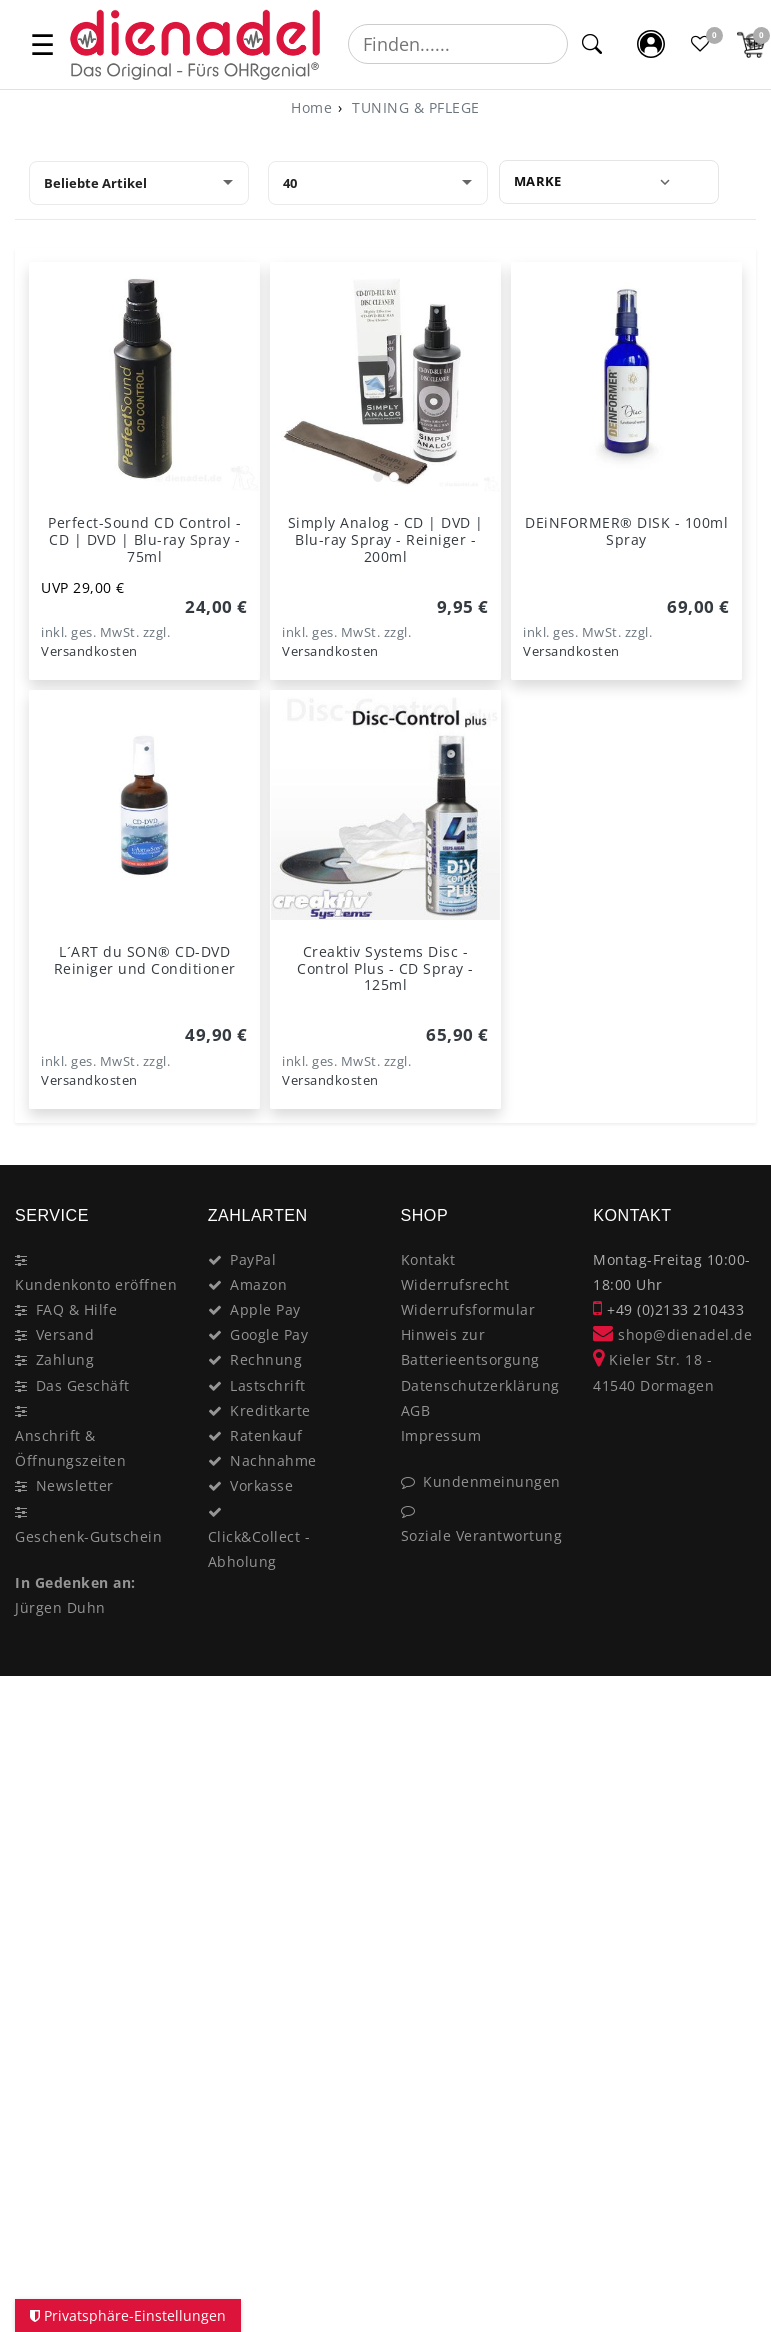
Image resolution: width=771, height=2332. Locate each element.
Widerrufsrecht (455, 1284)
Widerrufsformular (468, 1309)
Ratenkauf (266, 1435)
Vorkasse (261, 1485)
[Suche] (592, 44)
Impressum (441, 1435)
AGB (416, 1410)
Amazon (258, 1284)
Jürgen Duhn (60, 1607)
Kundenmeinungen (492, 1481)
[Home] (311, 107)
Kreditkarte (270, 1410)
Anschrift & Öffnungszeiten (70, 1448)
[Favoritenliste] (701, 44)
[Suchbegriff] (458, 44)
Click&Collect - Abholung (259, 1549)
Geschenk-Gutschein (88, 1536)
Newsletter (75, 1485)
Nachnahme (273, 1460)
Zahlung (65, 1359)
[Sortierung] (139, 183)
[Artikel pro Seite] (378, 183)
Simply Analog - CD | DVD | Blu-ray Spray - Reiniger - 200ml (386, 539)
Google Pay (269, 1334)
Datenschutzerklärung (480, 1385)
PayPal (253, 1259)
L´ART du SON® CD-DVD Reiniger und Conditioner (145, 960)
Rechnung (266, 1359)
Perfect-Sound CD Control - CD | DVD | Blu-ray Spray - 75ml (144, 539)
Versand (65, 1334)
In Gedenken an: (75, 1582)
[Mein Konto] (651, 44)
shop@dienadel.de (672, 1334)
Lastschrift (268, 1385)
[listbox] (385, 377)
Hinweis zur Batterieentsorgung (470, 1347)
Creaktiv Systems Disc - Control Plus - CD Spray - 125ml (385, 968)
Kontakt (428, 1259)
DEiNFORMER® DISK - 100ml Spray (626, 531)
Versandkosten (89, 651)
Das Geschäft (83, 1385)
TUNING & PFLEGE (414, 107)
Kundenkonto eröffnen (96, 1284)
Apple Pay (265, 1309)
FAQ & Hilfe (77, 1309)
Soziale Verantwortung (482, 1535)
